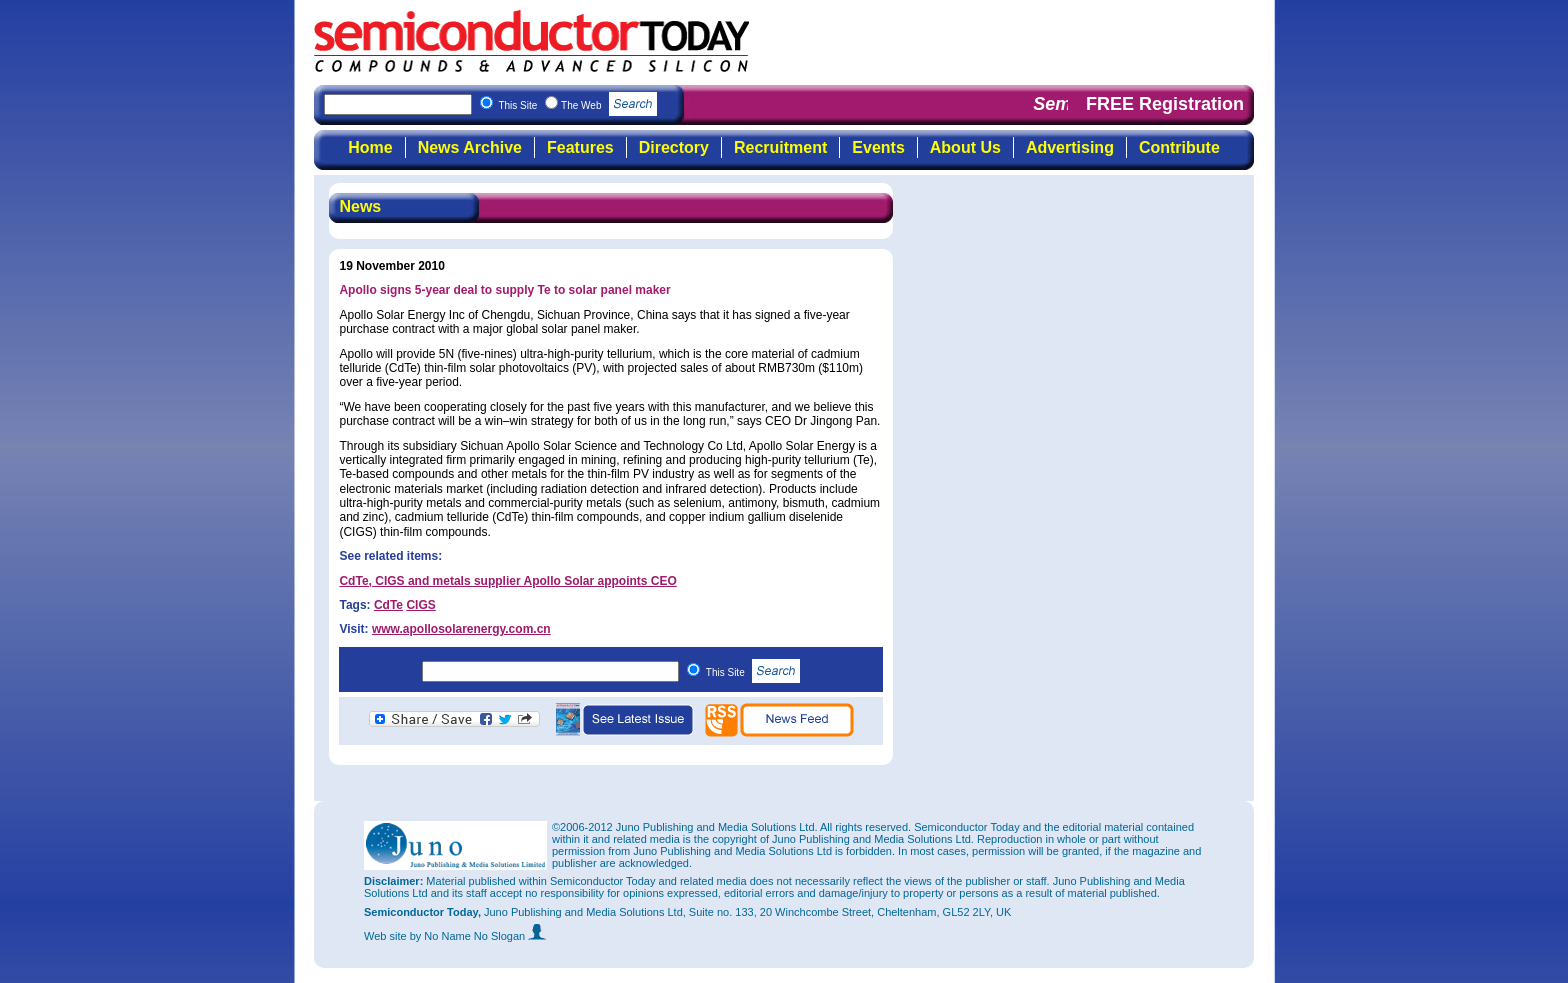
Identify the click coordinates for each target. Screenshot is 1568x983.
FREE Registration (1165, 104)
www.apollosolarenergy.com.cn (461, 629)
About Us (965, 147)
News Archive (470, 147)
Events (878, 147)
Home (370, 147)
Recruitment (780, 147)
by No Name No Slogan (478, 936)
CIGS (420, 605)
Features (580, 147)
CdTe (388, 605)
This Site (753, 672)
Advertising (1070, 147)
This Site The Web (577, 105)
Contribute (1179, 147)
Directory (674, 147)
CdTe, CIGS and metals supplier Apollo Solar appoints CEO (507, 581)
